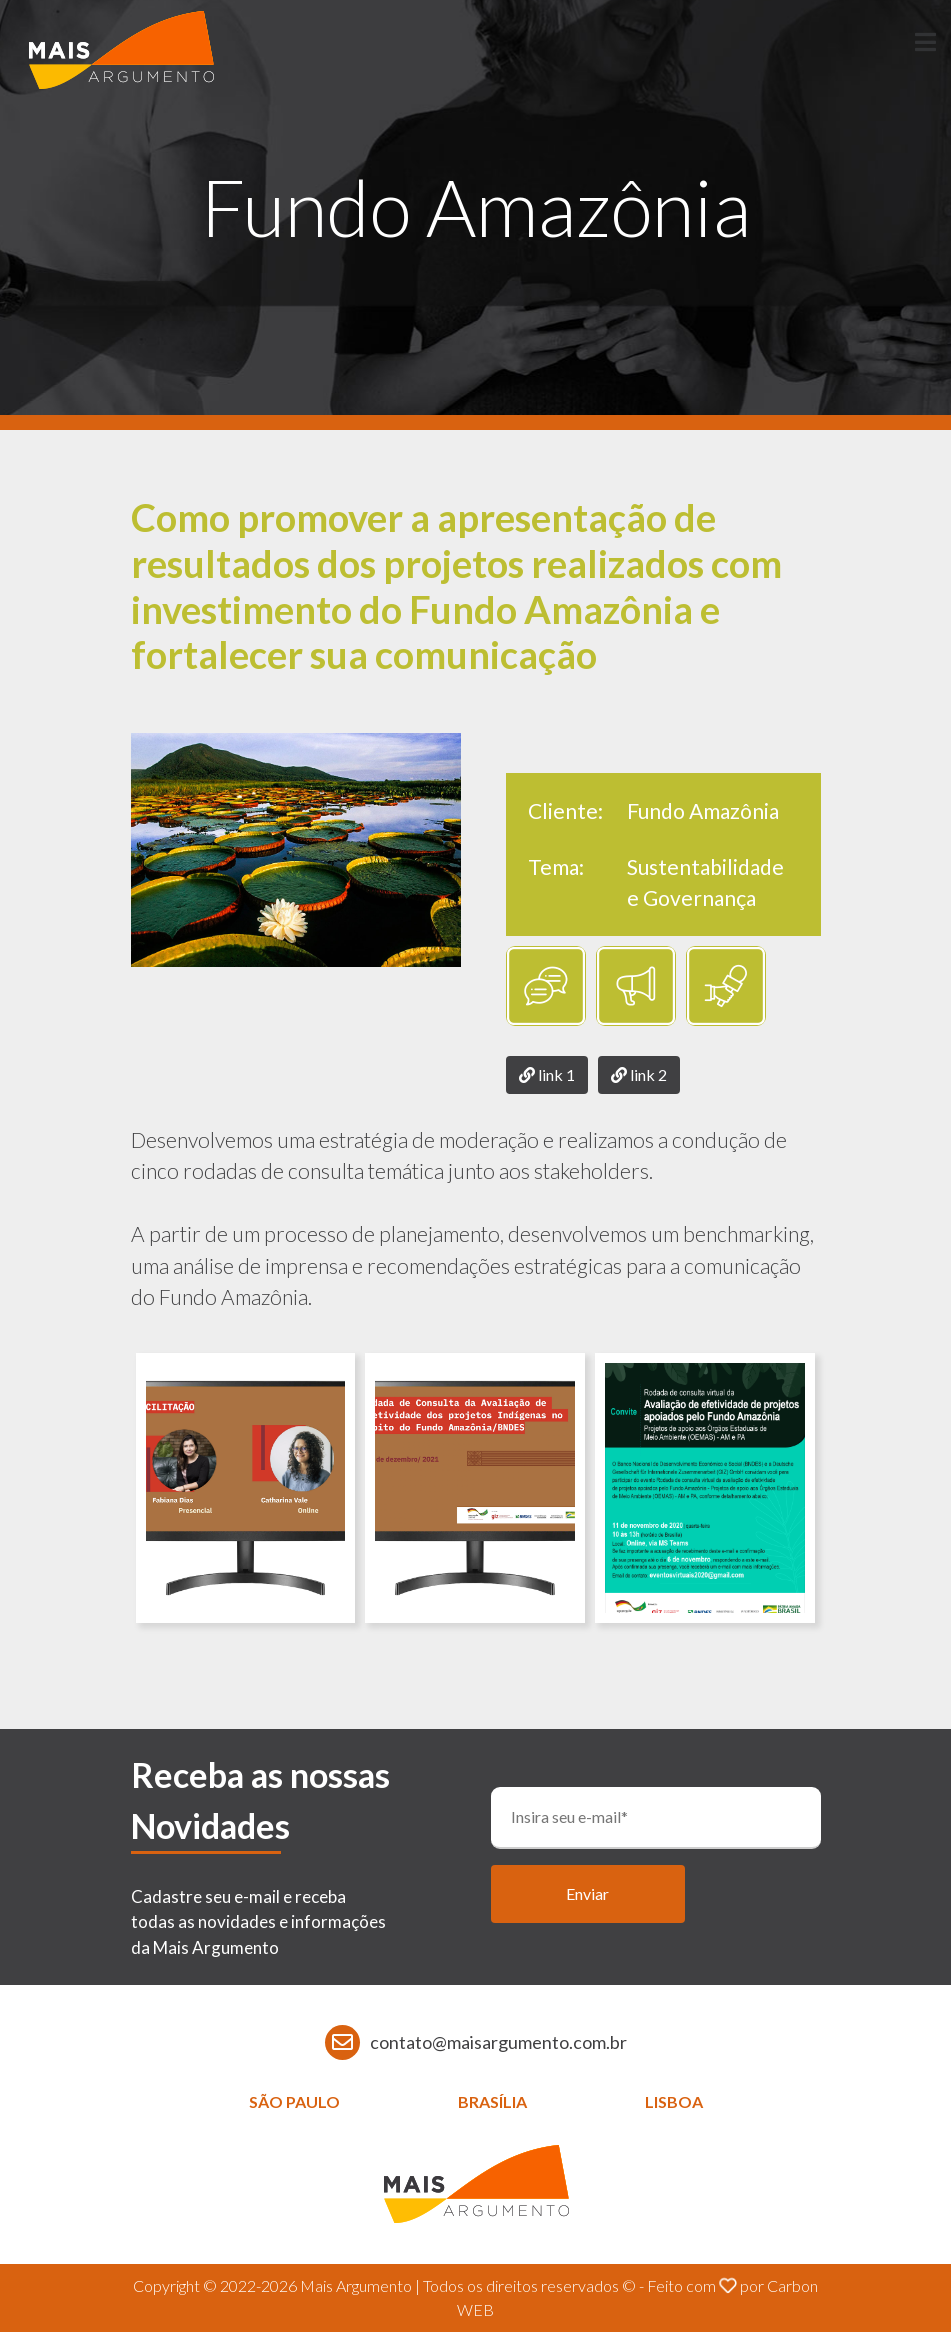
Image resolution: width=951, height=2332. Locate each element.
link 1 (547, 1074)
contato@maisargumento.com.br (498, 2042)
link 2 (639, 1074)
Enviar (587, 1893)
